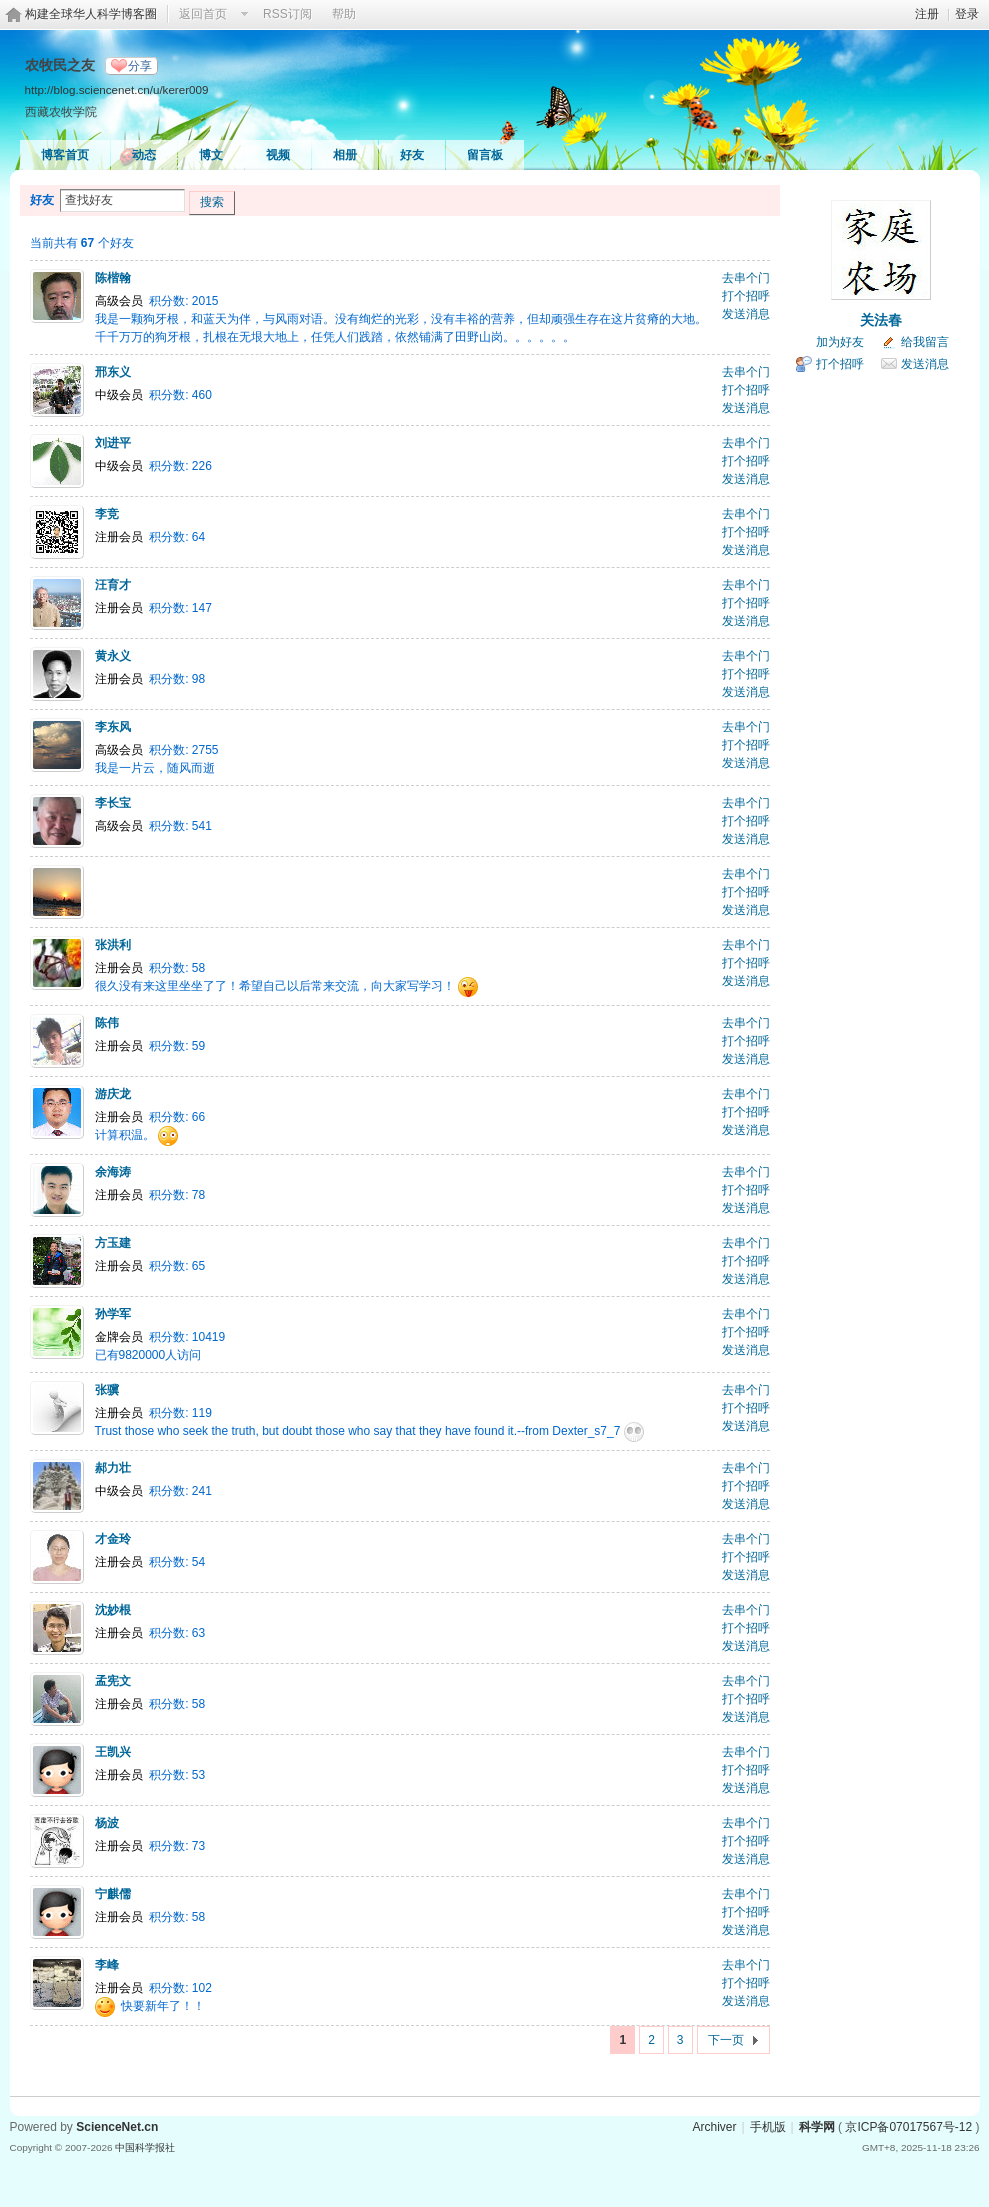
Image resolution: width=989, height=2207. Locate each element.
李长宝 (113, 803)
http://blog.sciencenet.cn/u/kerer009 (117, 89)
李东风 (113, 727)
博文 (211, 155)
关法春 (881, 320)
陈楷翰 (113, 278)
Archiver (714, 2127)
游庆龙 (113, 1094)
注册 (927, 14)
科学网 (817, 2127)
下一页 (726, 2040)
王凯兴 (113, 1752)
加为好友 (840, 342)
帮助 (344, 14)
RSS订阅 (287, 14)
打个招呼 (746, 296)
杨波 (107, 1823)
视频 (278, 155)
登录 (967, 14)
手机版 (768, 2127)
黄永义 (113, 656)
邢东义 (113, 372)
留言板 (485, 155)
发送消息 (746, 314)
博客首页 (65, 155)
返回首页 (203, 14)
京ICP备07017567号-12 (908, 2127)
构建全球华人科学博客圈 (91, 14)
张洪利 (113, 945)
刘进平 (113, 443)
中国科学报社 (145, 2147)
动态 (144, 155)
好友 (412, 155)
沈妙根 (113, 1610)
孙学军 (113, 1314)
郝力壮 (113, 1468)
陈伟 (107, 1023)
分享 (140, 66)
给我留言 (925, 342)
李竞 (107, 514)
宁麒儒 (113, 1894)
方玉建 (113, 1243)
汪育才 (113, 585)
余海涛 (113, 1172)
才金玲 (113, 1539)
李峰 (107, 1965)
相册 (345, 155)
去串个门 (746, 278)
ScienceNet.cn (117, 2127)
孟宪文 (113, 1681)
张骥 (107, 1390)
